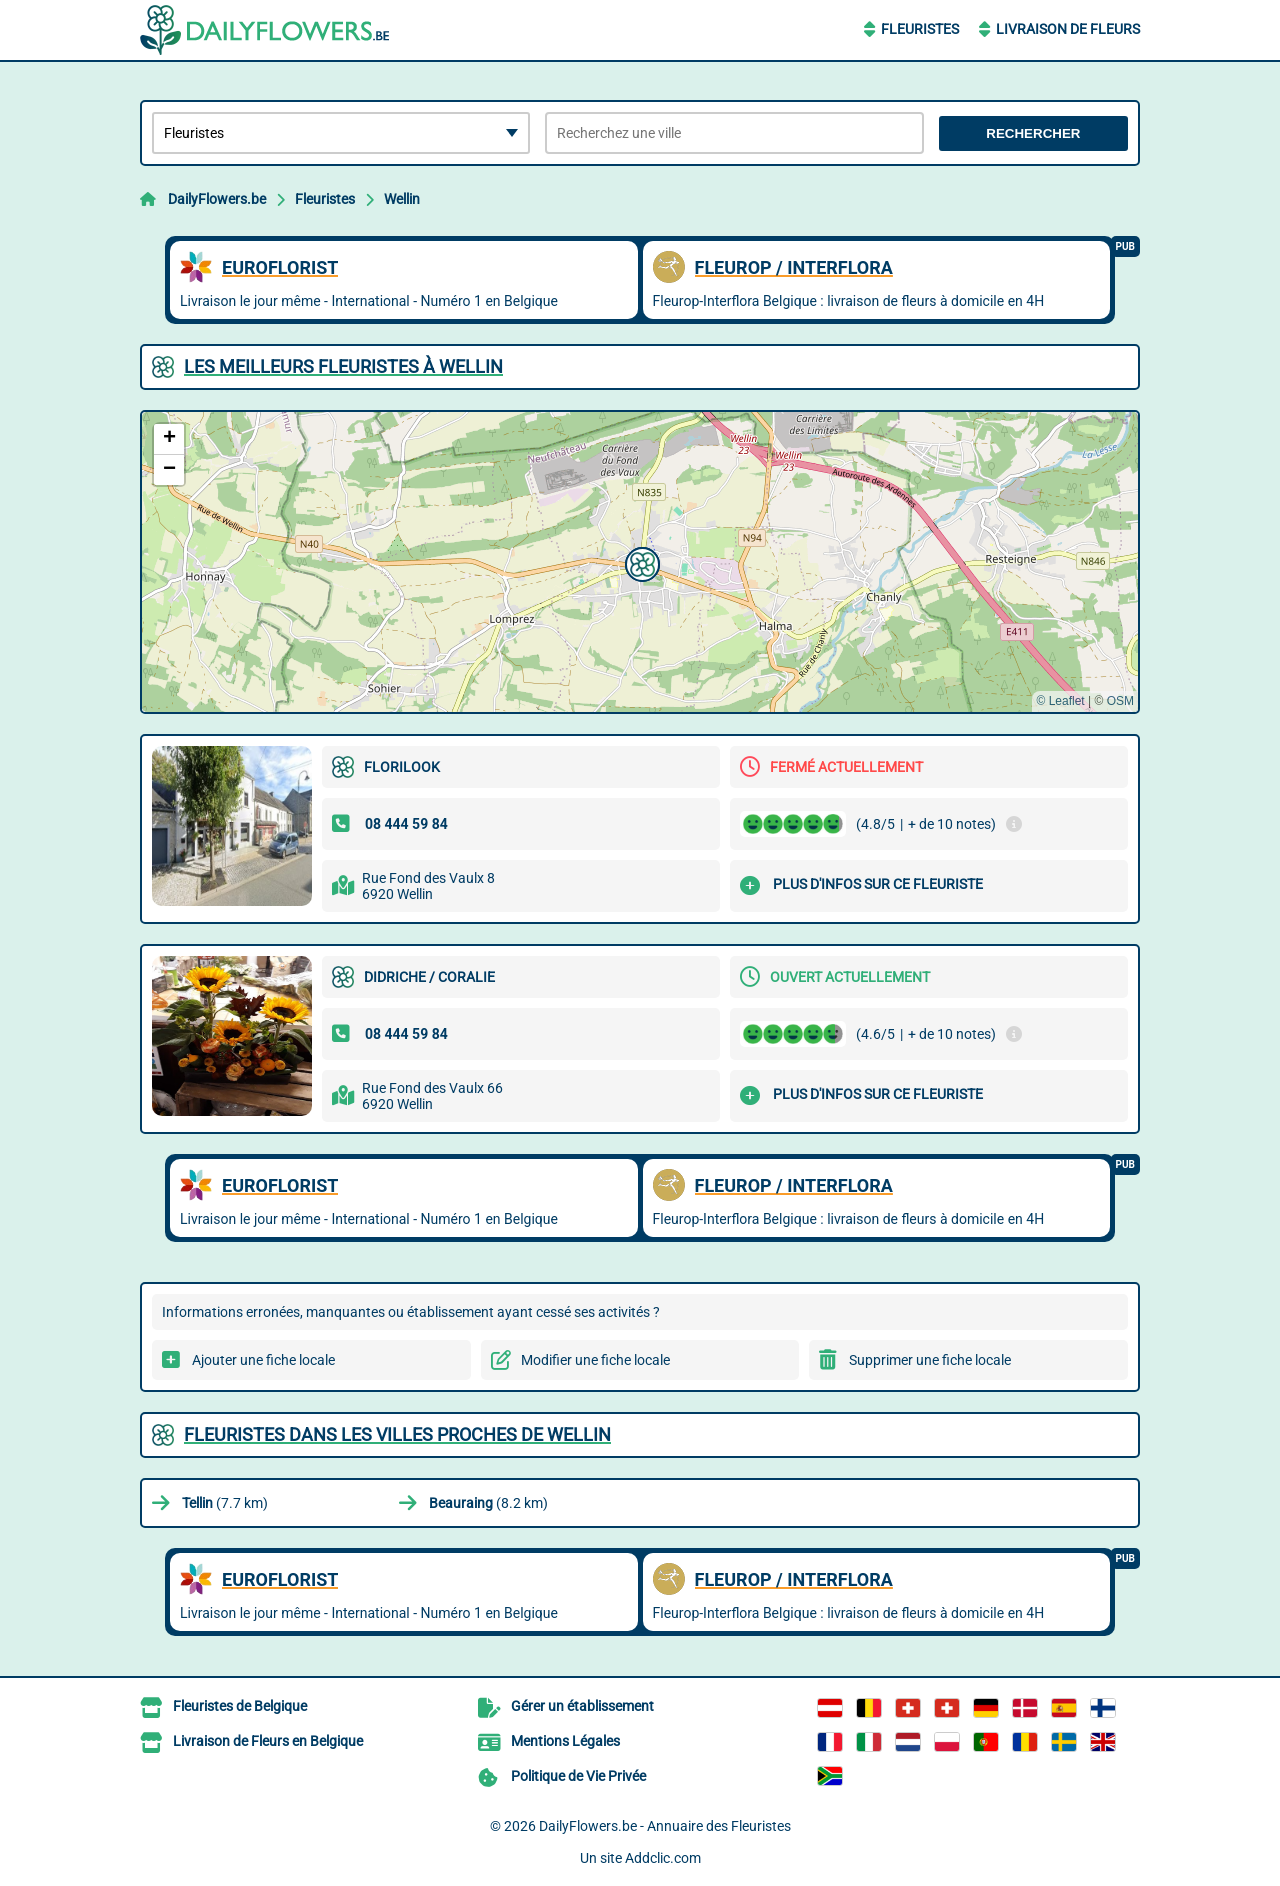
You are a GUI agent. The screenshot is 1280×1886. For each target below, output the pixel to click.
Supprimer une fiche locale (930, 1360)
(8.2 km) (488, 1503)
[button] (640, 562)
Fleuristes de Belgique (240, 1706)
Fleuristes (920, 29)
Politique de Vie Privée (578, 1776)
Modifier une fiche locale (595, 1360)
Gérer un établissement (582, 1706)
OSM (1120, 701)
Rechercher (1033, 133)
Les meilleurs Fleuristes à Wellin (343, 366)
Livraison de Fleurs (1068, 29)
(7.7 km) (225, 1503)
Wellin (402, 199)
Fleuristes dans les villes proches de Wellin (397, 1434)
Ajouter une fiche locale (263, 1360)
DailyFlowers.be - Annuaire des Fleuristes (665, 1826)
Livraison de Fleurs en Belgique (268, 1741)
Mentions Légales (565, 1741)
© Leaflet (1060, 701)
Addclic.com (663, 1858)
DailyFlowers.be (217, 199)
